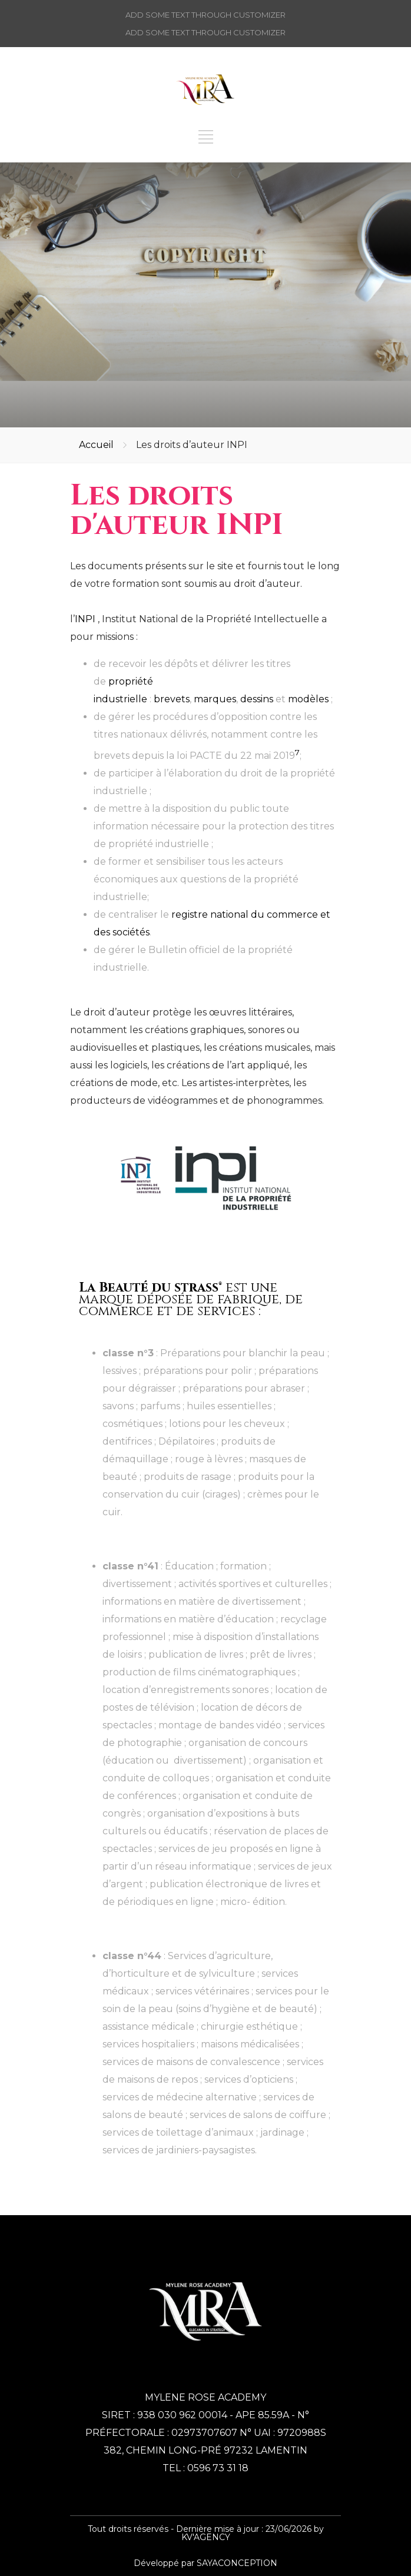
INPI (85, 619)
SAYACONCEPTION (237, 2563)
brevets (172, 699)
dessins (256, 699)
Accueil (96, 444)
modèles (308, 699)
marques (215, 699)
